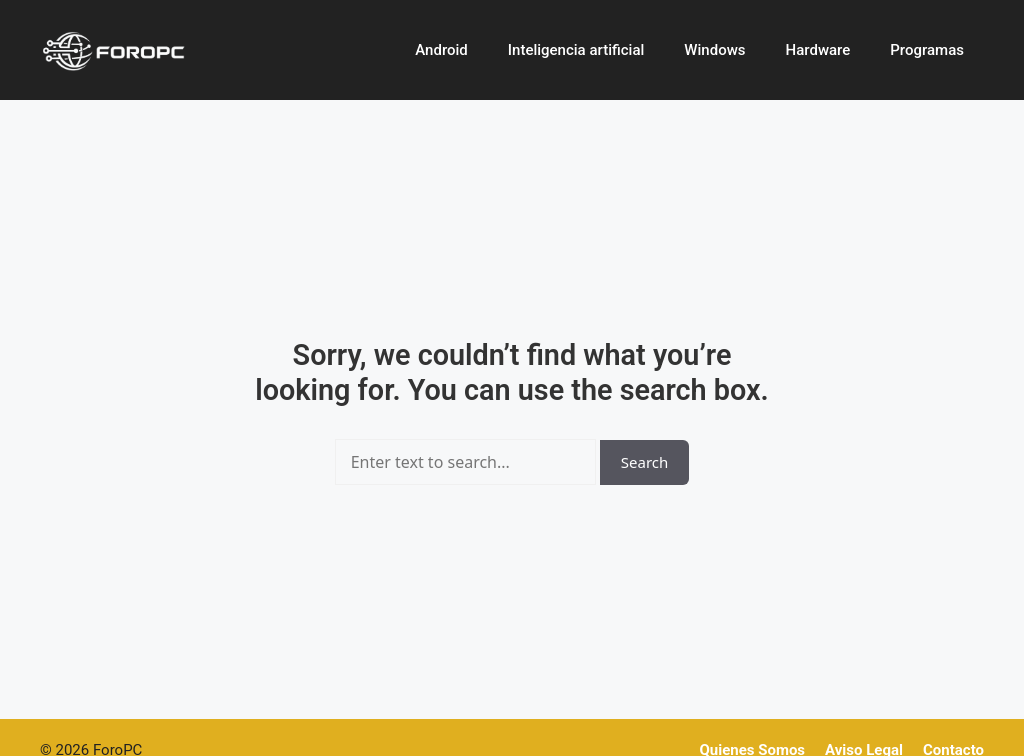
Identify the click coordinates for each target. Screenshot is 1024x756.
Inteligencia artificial (576, 50)
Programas (927, 50)
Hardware (818, 50)
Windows (714, 50)
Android (441, 50)
